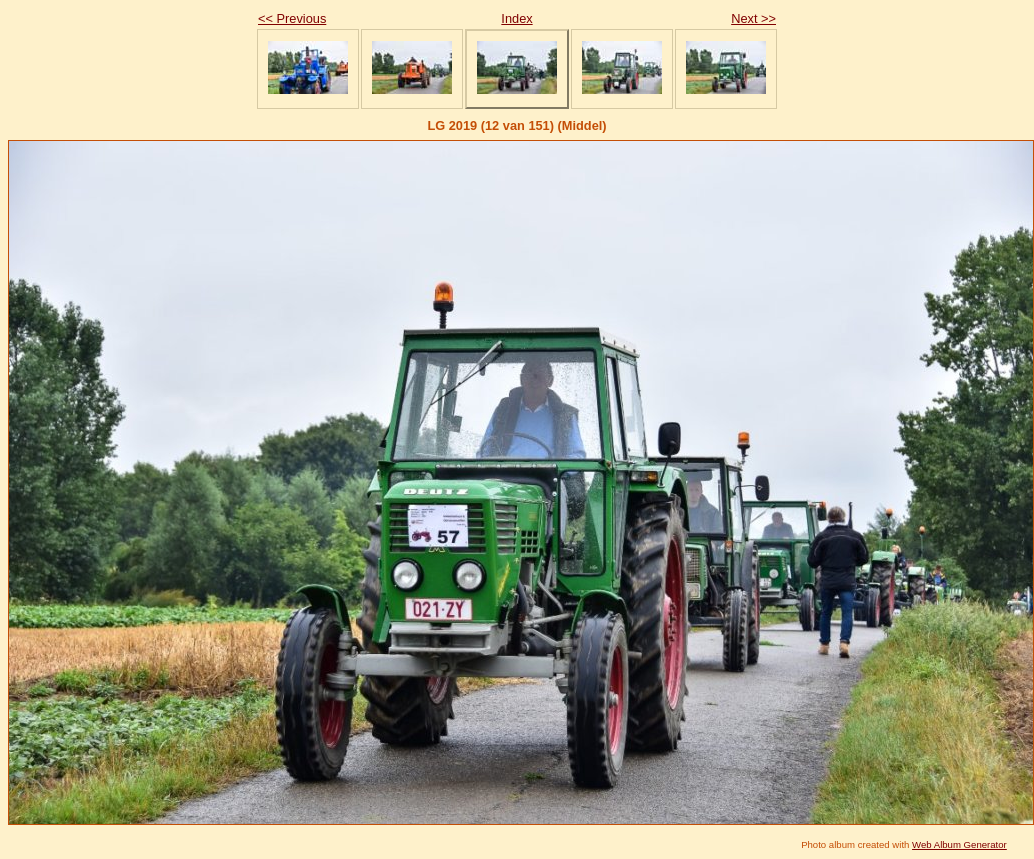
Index (516, 18)
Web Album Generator (959, 844)
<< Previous (292, 18)
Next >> (753, 18)
